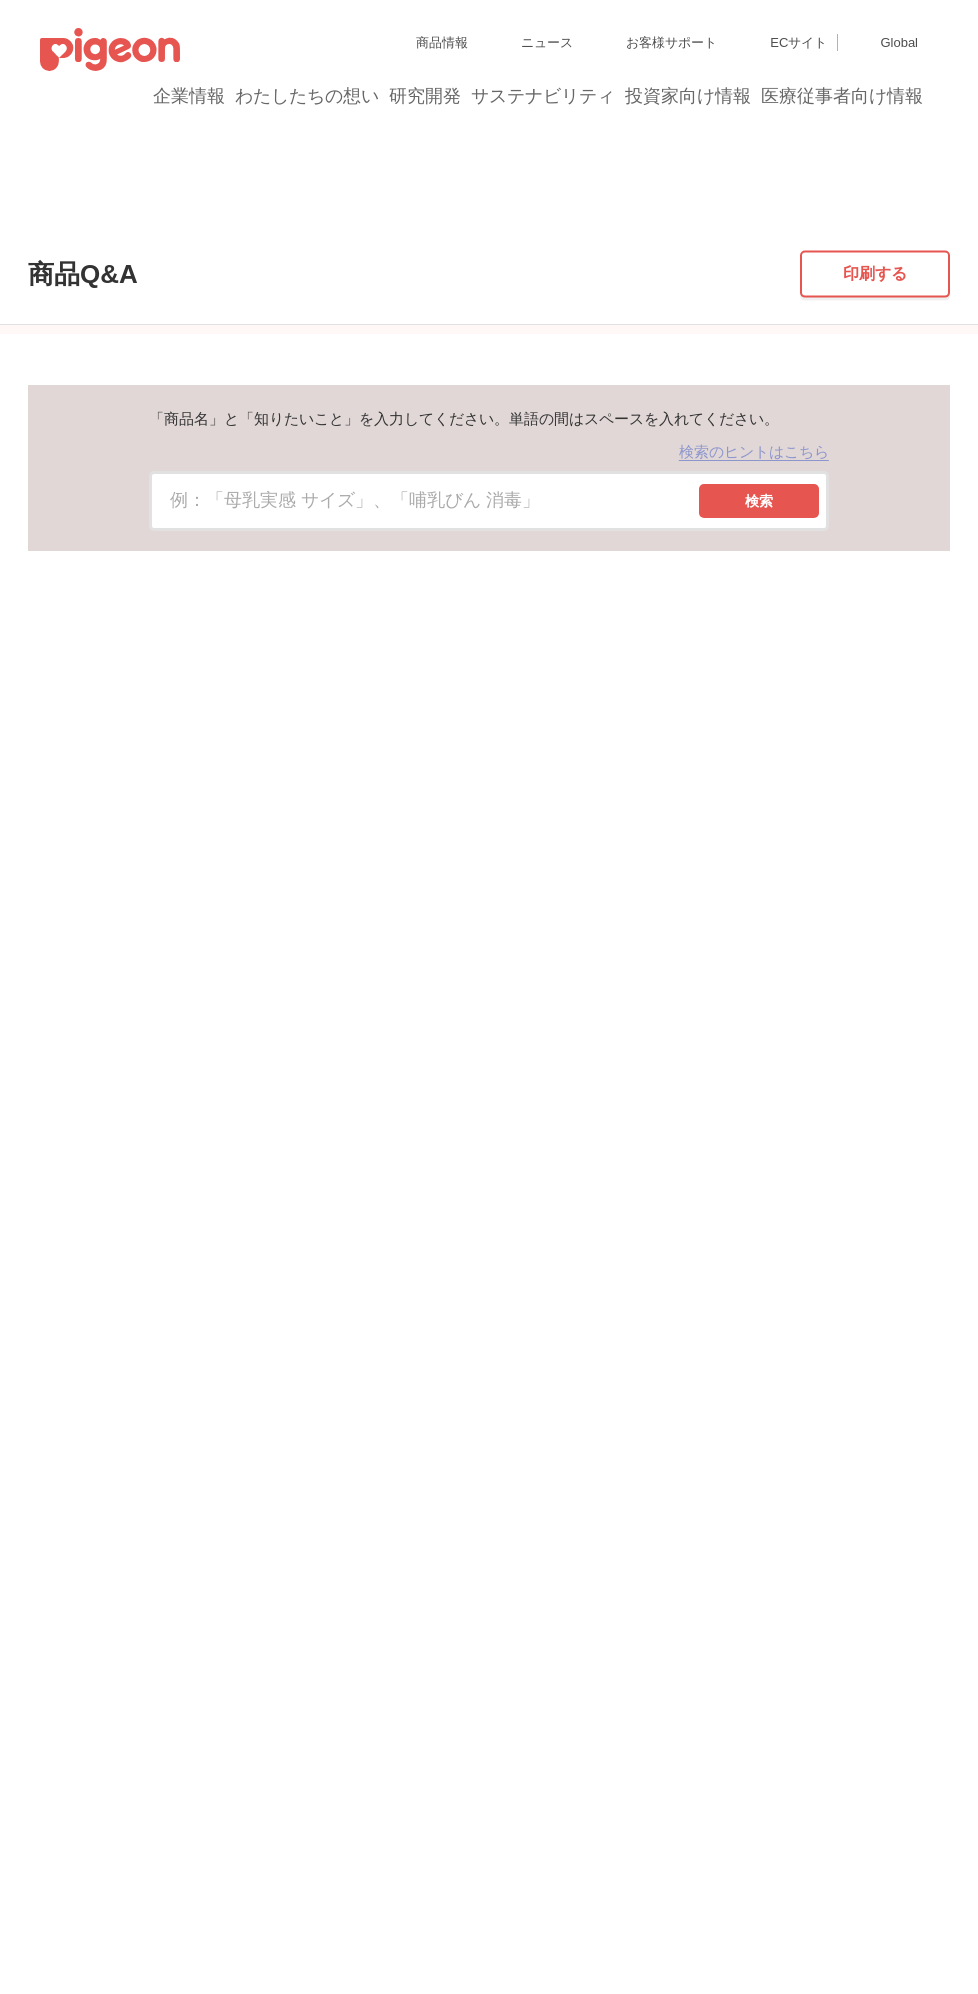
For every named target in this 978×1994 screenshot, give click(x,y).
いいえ (599, 1186)
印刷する (875, 417)
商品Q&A (98, 213)
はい (513, 1186)
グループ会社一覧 (171, 1861)
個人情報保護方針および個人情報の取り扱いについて (184, 1897)
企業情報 (190, 96)
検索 (759, 645)
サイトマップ (76, 1861)
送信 (816, 1184)
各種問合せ (524, 1933)
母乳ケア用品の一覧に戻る (483, 1069)
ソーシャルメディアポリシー (297, 1933)
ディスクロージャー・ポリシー (314, 1861)
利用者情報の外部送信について (124, 1933)
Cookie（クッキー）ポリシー (419, 1897)
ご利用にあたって (434, 1933)
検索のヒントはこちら (754, 595)
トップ (24, 213)
